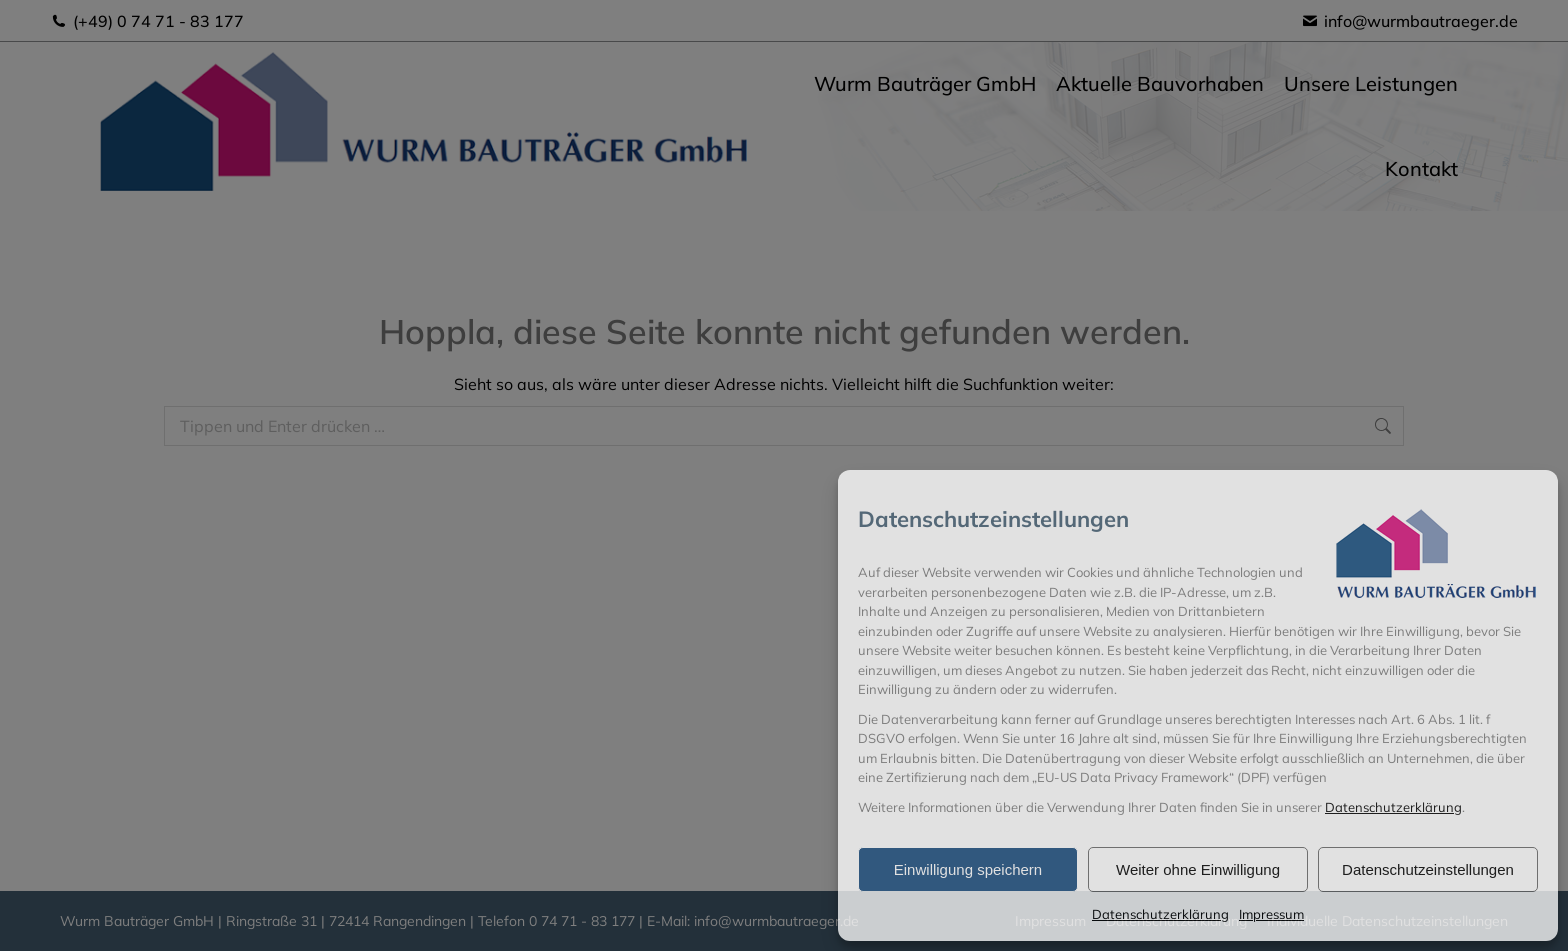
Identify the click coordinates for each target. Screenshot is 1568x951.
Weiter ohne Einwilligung (1198, 869)
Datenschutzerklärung (1393, 807)
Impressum (1271, 914)
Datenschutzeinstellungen (1428, 869)
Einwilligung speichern (968, 869)
